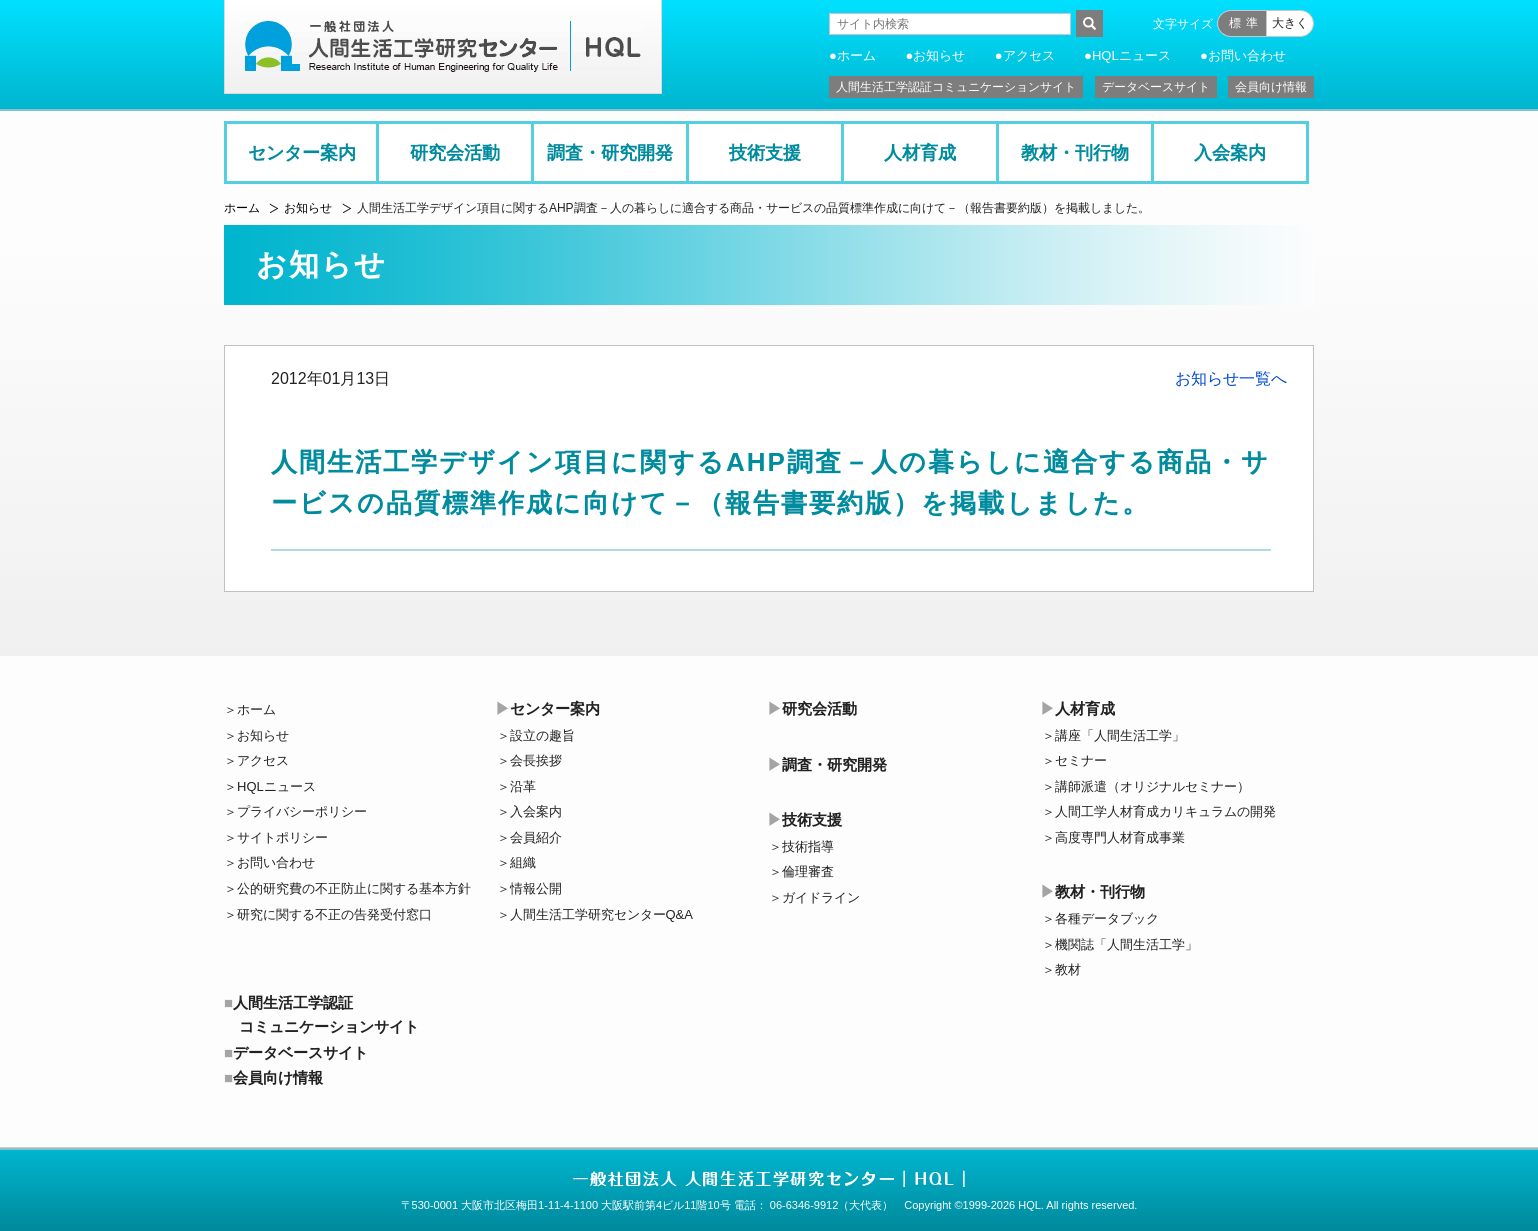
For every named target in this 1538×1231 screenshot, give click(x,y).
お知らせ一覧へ (1231, 378)
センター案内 (302, 153)
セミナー (1081, 760)
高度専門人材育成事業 (1120, 837)
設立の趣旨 (542, 735)
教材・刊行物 (1075, 153)
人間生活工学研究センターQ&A (601, 914)
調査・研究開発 (610, 153)
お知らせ (939, 55)
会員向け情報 (1271, 87)
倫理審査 (808, 871)
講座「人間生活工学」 (1120, 735)
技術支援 (765, 153)
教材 (1068, 969)
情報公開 (536, 888)
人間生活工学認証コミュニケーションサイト (956, 87)
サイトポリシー (282, 837)
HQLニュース (1131, 55)
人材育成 (920, 153)
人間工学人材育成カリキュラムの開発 (1165, 811)
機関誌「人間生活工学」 (1126, 944)
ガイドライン (821, 897)
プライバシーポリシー (302, 811)
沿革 (523, 786)
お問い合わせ (1247, 55)
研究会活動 (455, 153)
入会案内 (1230, 153)
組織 (523, 862)
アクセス (1029, 55)
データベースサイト (1156, 87)
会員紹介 (536, 837)
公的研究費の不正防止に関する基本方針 (354, 888)
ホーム (856, 55)
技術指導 (808, 846)
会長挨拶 (536, 760)
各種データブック (1107, 918)
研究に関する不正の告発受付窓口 (334, 914)
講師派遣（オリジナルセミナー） (1152, 786)
